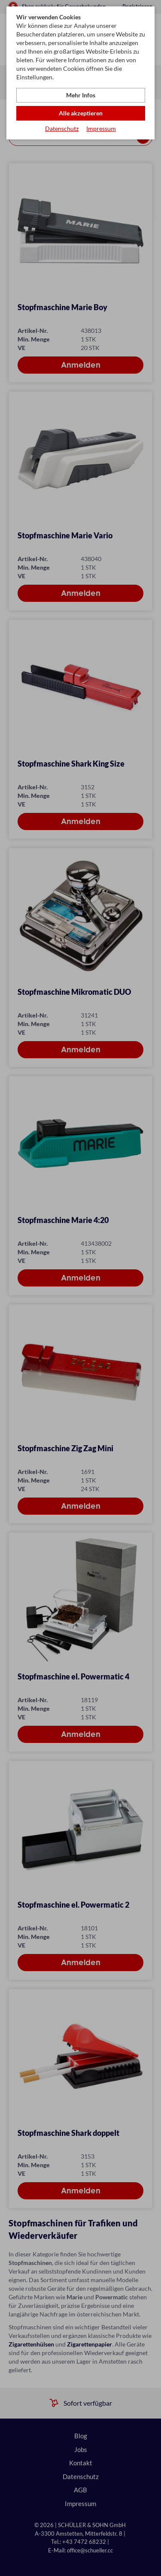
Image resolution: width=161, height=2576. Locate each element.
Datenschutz (62, 128)
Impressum (101, 128)
